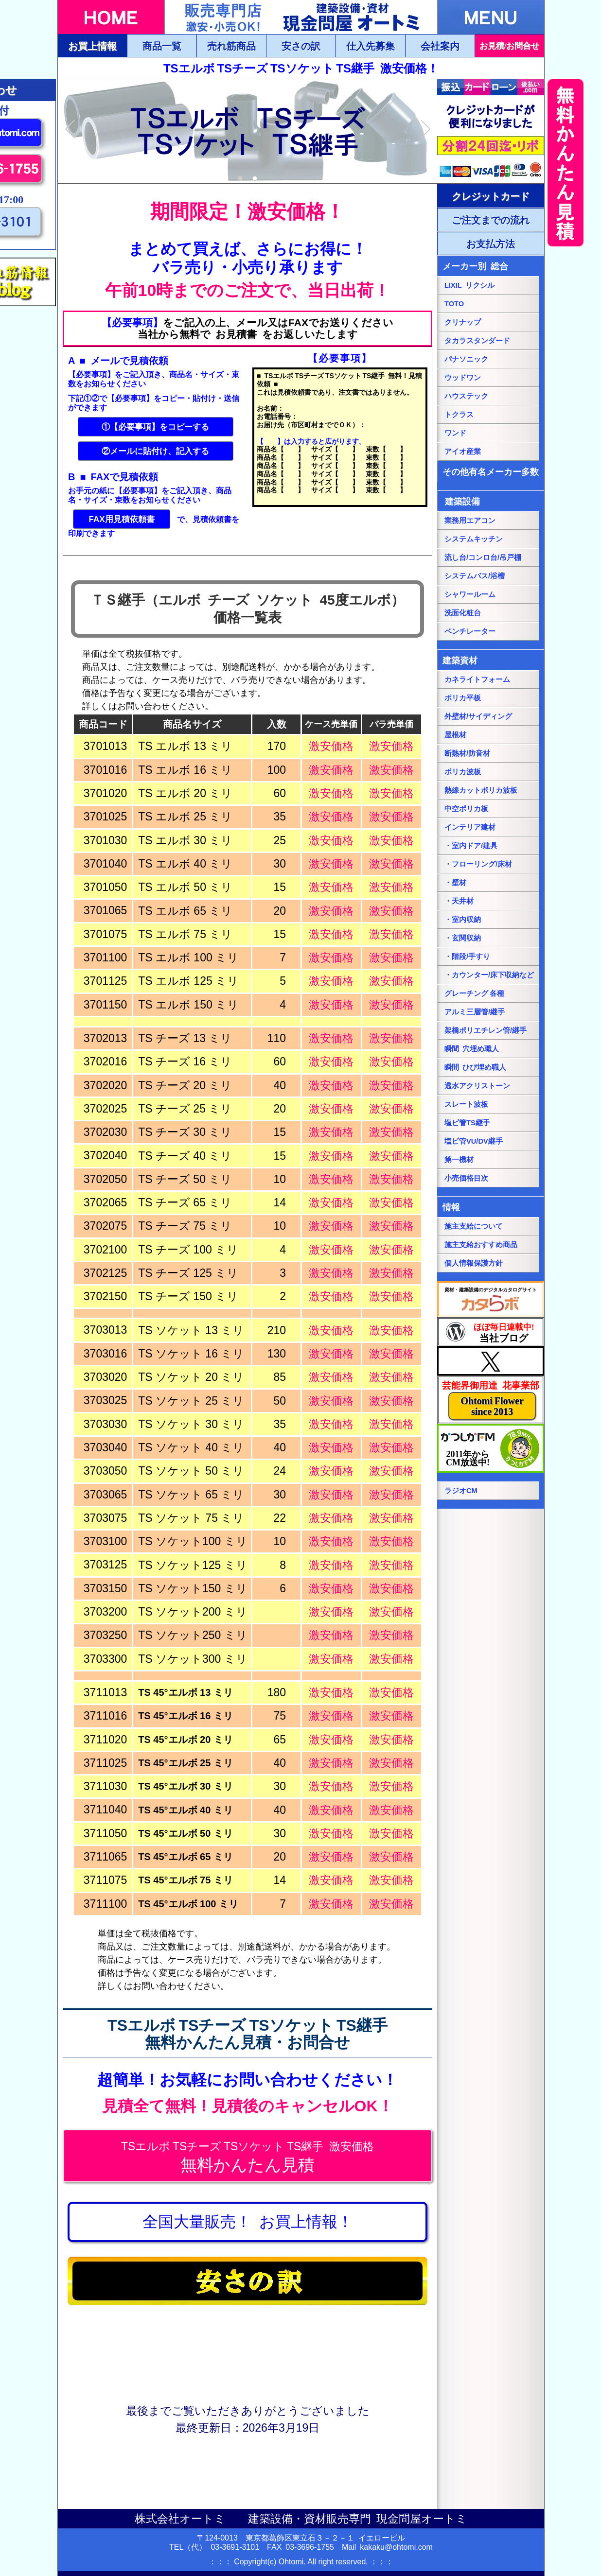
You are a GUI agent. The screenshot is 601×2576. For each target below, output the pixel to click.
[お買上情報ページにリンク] (247, 2222)
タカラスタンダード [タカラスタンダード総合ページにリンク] (477, 341)
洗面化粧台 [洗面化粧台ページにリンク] (462, 613)
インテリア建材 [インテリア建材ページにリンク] (469, 827)
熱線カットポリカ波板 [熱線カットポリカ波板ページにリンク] (480, 790)
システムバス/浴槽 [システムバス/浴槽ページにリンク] (474, 576)
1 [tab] (240, 178)
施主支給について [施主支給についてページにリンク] (473, 1226)
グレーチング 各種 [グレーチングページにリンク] (474, 993)
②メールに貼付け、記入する (155, 451)
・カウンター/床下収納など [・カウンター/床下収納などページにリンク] (489, 975)
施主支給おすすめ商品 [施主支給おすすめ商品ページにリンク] (480, 1245)
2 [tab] (255, 178)
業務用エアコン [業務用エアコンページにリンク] (469, 520)
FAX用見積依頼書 (121, 519)
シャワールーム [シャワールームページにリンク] (469, 594)
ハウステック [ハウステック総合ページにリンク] (466, 396)
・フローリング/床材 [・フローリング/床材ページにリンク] (478, 864)
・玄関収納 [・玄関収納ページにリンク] (462, 938)
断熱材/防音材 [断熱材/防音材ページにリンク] (467, 753)
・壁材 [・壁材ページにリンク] (455, 883)
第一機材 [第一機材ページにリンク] (459, 1160)
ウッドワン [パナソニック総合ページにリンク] (462, 378)
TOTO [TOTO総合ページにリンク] (454, 304)
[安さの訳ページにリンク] (247, 2281)
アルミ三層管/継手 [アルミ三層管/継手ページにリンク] (474, 1012)
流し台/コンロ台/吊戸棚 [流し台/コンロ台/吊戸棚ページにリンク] (482, 557)
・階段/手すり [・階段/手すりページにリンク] (467, 956)
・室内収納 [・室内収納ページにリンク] (462, 919)
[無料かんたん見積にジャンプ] (247, 2155)
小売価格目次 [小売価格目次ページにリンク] (466, 1178)
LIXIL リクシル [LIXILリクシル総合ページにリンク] (469, 285)
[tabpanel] (247, 131)
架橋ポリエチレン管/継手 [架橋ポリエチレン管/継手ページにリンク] (485, 1030)
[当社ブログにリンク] (491, 1332)
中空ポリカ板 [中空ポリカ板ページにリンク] (466, 809)
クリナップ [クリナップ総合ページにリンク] (462, 322)
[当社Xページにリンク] (491, 1361)
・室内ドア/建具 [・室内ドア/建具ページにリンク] (470, 846)
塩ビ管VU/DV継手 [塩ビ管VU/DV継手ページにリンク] (473, 1141)
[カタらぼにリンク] (491, 1299)
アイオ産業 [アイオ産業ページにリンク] (462, 451)
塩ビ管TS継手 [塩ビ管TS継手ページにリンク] (467, 1123)
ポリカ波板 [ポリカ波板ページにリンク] (462, 772)
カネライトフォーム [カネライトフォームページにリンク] (477, 679)
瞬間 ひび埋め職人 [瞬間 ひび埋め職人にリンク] (475, 1067)
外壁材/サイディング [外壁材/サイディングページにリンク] (478, 716)
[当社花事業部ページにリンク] (491, 1400)
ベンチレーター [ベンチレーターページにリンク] (469, 631)
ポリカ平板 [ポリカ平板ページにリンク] (462, 698)
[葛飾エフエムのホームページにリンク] (491, 1448)
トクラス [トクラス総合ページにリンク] (459, 414)
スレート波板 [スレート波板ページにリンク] (466, 1104)
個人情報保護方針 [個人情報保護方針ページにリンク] (473, 1263)
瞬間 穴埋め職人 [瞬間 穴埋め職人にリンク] (471, 1049)
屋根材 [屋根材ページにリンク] (455, 735)
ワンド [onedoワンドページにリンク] (455, 433)
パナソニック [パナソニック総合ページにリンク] (466, 359)
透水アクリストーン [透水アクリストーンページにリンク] (477, 1086)
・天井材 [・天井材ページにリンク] (459, 901)
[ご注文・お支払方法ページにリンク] (491, 196)
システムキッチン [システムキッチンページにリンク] (473, 539)
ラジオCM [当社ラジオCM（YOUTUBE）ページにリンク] (460, 1491)
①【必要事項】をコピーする (155, 427)
